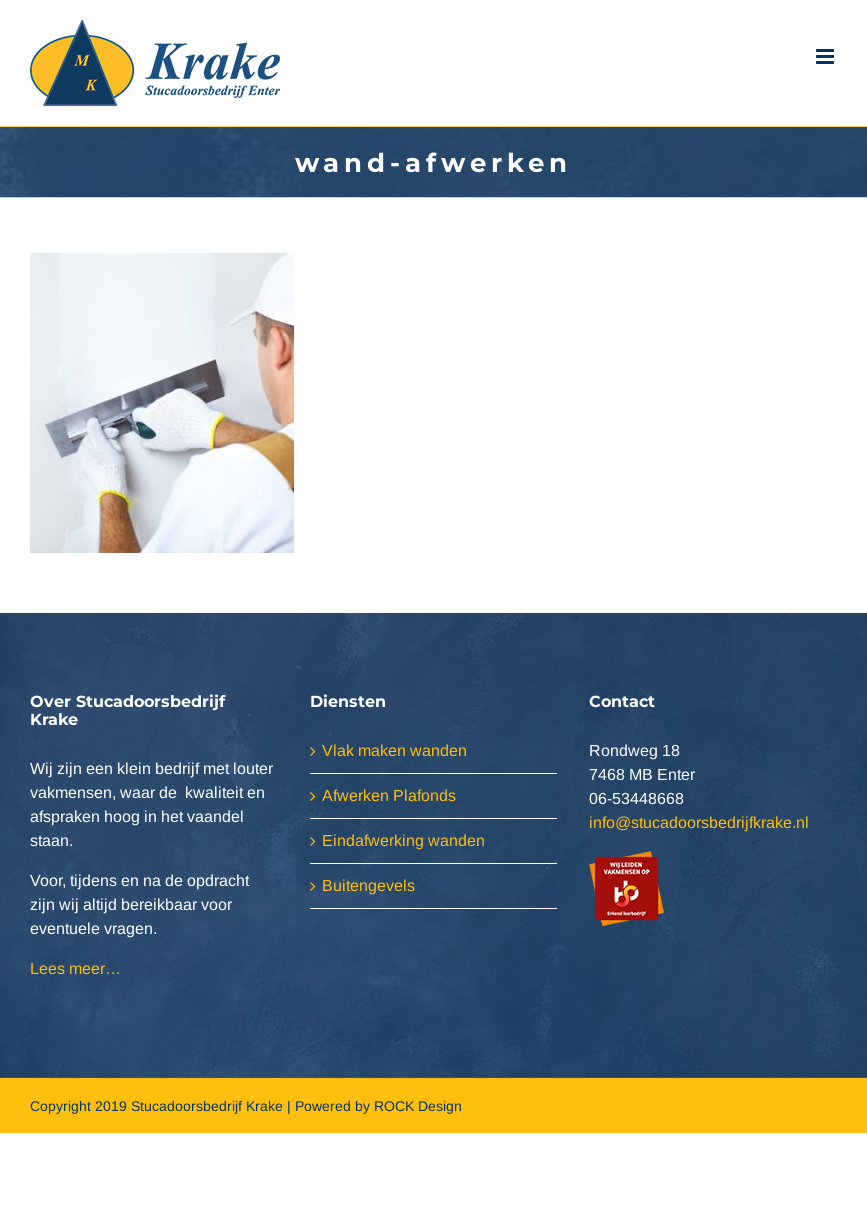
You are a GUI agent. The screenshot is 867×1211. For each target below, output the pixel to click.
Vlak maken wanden (394, 750)
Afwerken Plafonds (389, 795)
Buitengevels (368, 885)
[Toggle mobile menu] (826, 57)
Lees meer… (75, 968)
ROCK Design (418, 1106)
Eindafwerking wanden (403, 840)
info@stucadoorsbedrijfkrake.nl (699, 822)
